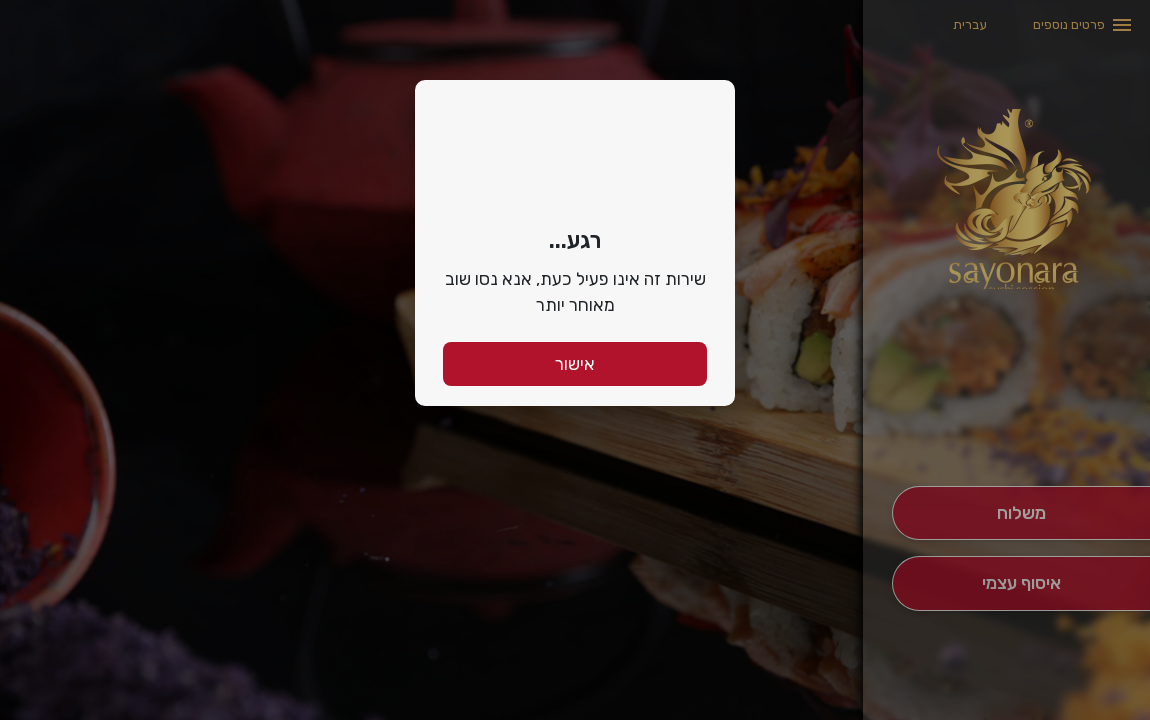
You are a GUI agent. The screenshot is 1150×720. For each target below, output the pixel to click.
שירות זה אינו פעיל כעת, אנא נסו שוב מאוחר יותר (575, 292)
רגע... (575, 240)
